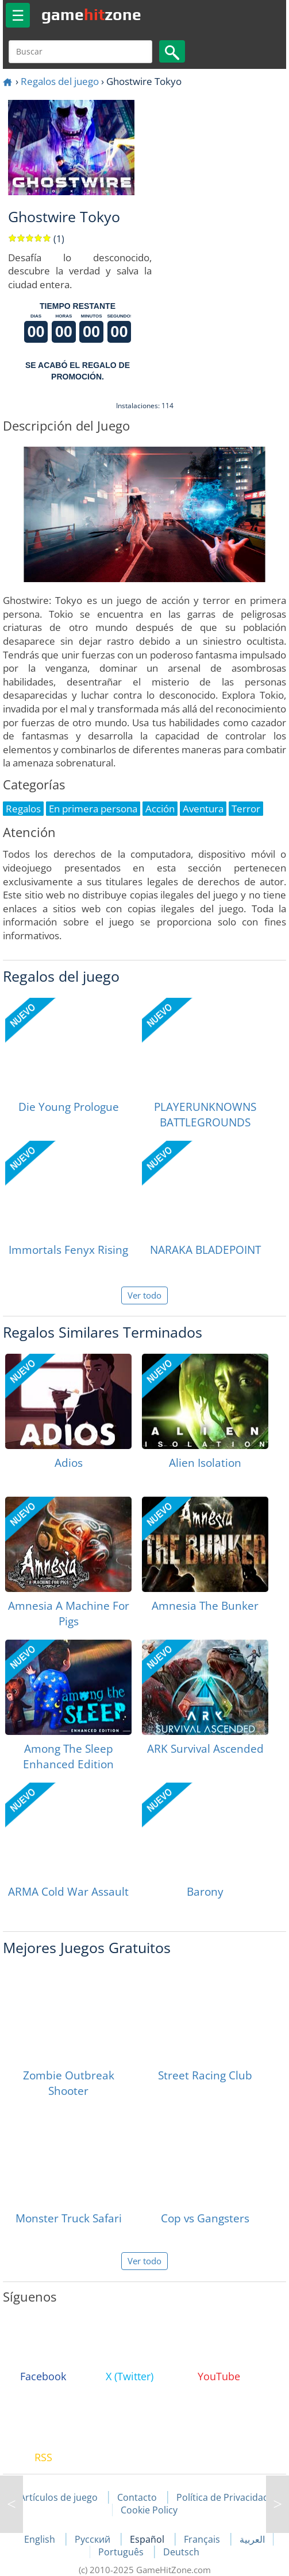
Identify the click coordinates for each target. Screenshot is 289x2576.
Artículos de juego (59, 2497)
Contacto (137, 2497)
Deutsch (181, 2552)
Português (122, 2552)
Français (203, 2539)
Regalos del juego (60, 81)
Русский (94, 2539)
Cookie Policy (149, 2510)
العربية (252, 2539)
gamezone (91, 14)
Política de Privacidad (222, 2497)
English (40, 2539)
